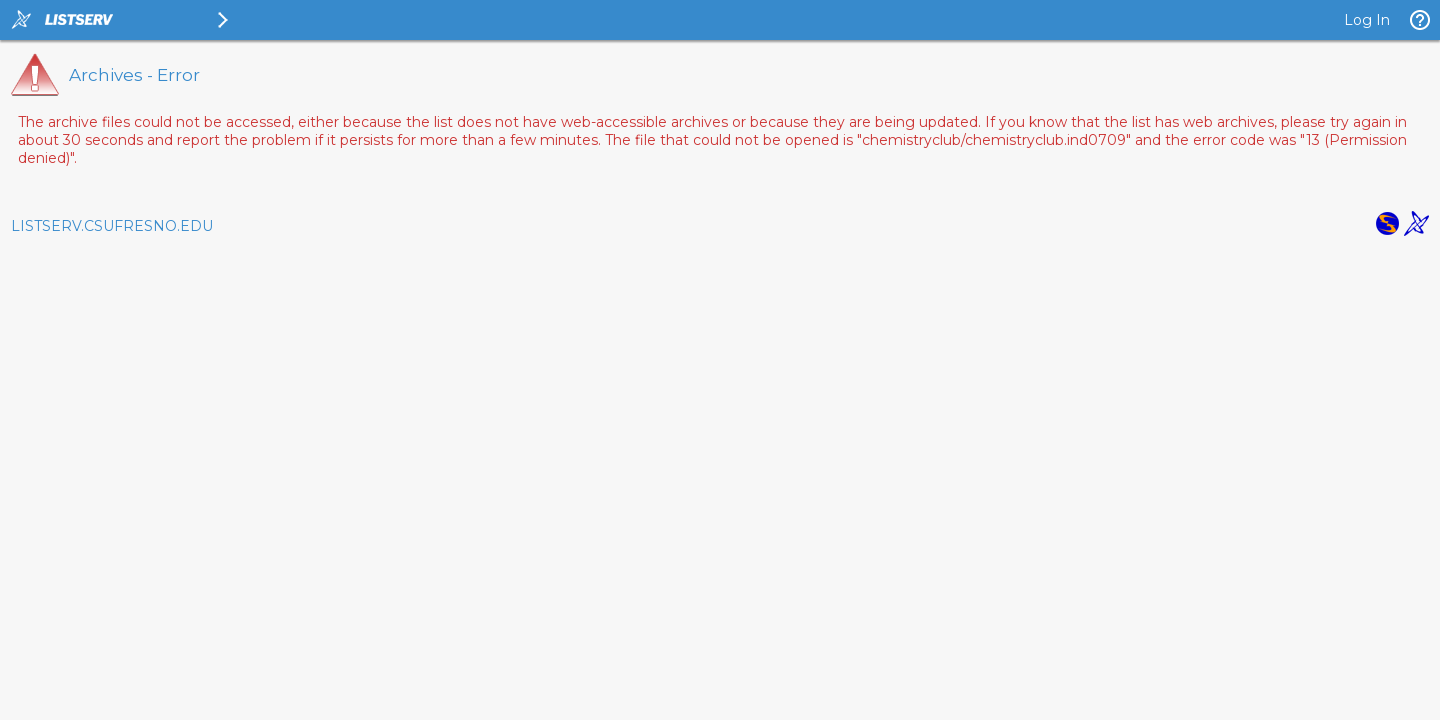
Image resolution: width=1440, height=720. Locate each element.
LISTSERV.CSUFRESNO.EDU (112, 226)
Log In (1367, 20)
